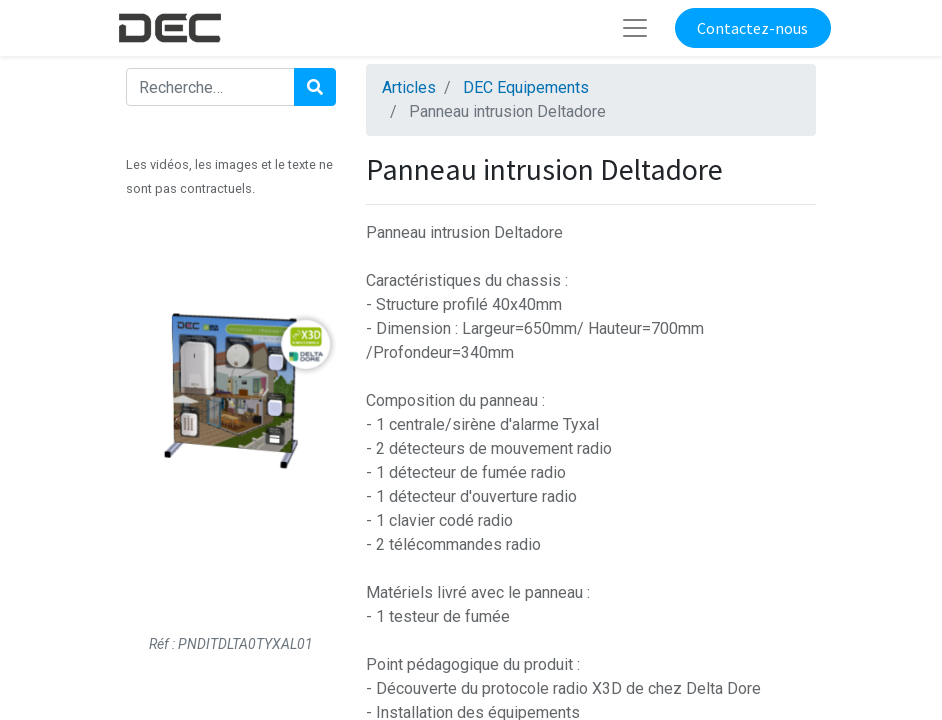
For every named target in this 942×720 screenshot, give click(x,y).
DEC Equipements (526, 87)
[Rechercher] (315, 87)
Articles (409, 87)
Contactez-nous (752, 28)
